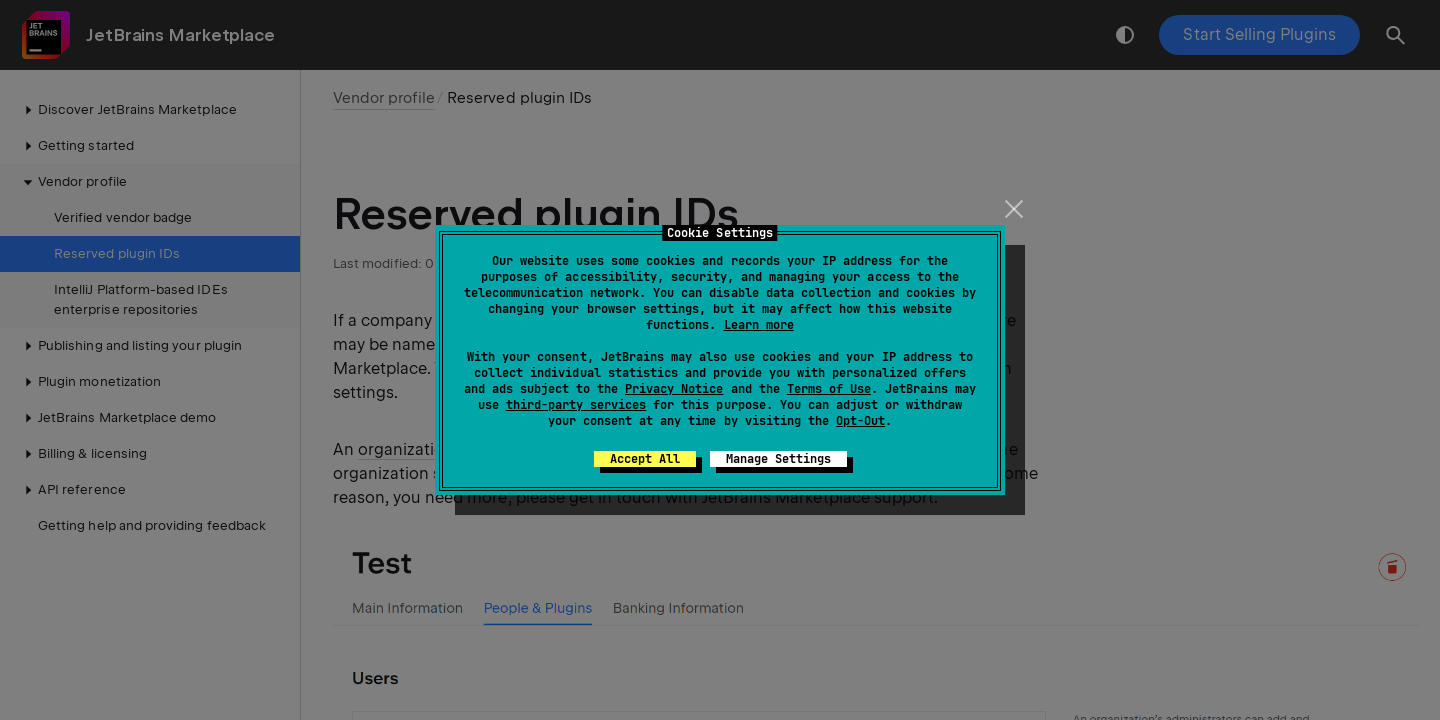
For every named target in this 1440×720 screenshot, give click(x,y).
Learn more (759, 325)
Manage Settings (778, 459)
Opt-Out (860, 421)
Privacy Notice (674, 389)
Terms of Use (829, 389)
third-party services (576, 405)
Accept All (645, 459)
